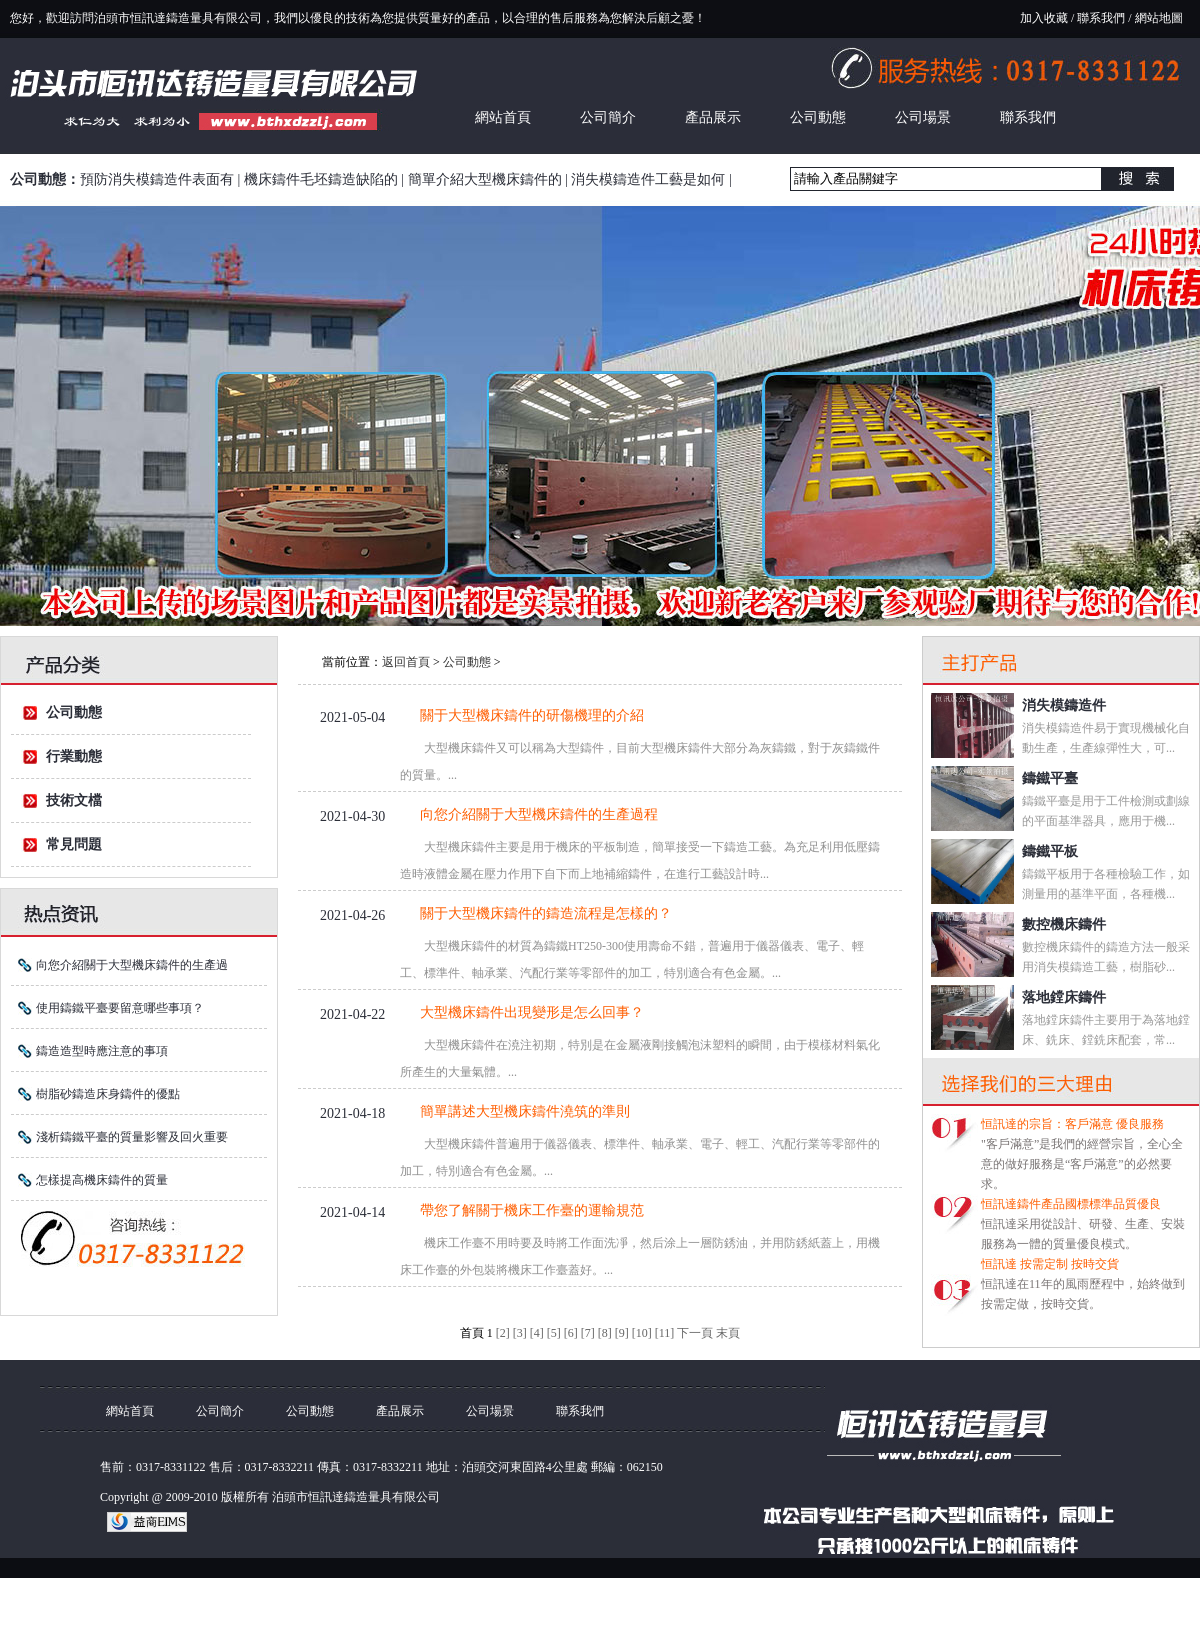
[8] (605, 1333)
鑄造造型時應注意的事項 (102, 1051)
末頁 (728, 1333)
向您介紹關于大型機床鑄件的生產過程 (539, 814)
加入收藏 (1044, 18)
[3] (520, 1333)
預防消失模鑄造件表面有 (157, 179)
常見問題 (74, 844)
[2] (503, 1333)
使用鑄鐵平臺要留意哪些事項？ (120, 1008)
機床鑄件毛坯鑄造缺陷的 (321, 179)
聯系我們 (1101, 18)
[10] (642, 1333)
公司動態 (818, 117)
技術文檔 (74, 800)
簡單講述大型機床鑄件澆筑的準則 (525, 1111)
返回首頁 (406, 662)
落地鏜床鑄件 (1064, 997)
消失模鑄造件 (1064, 705)
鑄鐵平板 (1050, 851)
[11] (665, 1333)
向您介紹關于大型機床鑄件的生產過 (132, 965)
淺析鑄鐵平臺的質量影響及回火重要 (132, 1137)
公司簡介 (608, 117)
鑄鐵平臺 (1050, 778)
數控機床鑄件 (1064, 924)
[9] (622, 1333)
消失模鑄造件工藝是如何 (648, 179)
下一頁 (695, 1333)
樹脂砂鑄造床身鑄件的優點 (108, 1094)
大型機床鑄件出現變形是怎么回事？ (532, 1012)
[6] (571, 1333)
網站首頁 (503, 117)
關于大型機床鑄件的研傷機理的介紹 (532, 715)
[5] (554, 1333)
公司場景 (923, 117)
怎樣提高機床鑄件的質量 (102, 1180)
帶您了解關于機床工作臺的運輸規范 (532, 1210)
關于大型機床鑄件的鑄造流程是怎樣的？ (546, 913)
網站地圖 (1159, 18)
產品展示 (713, 117)
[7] (588, 1333)
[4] (537, 1333)
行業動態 (74, 756)
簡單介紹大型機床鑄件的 (485, 179)
